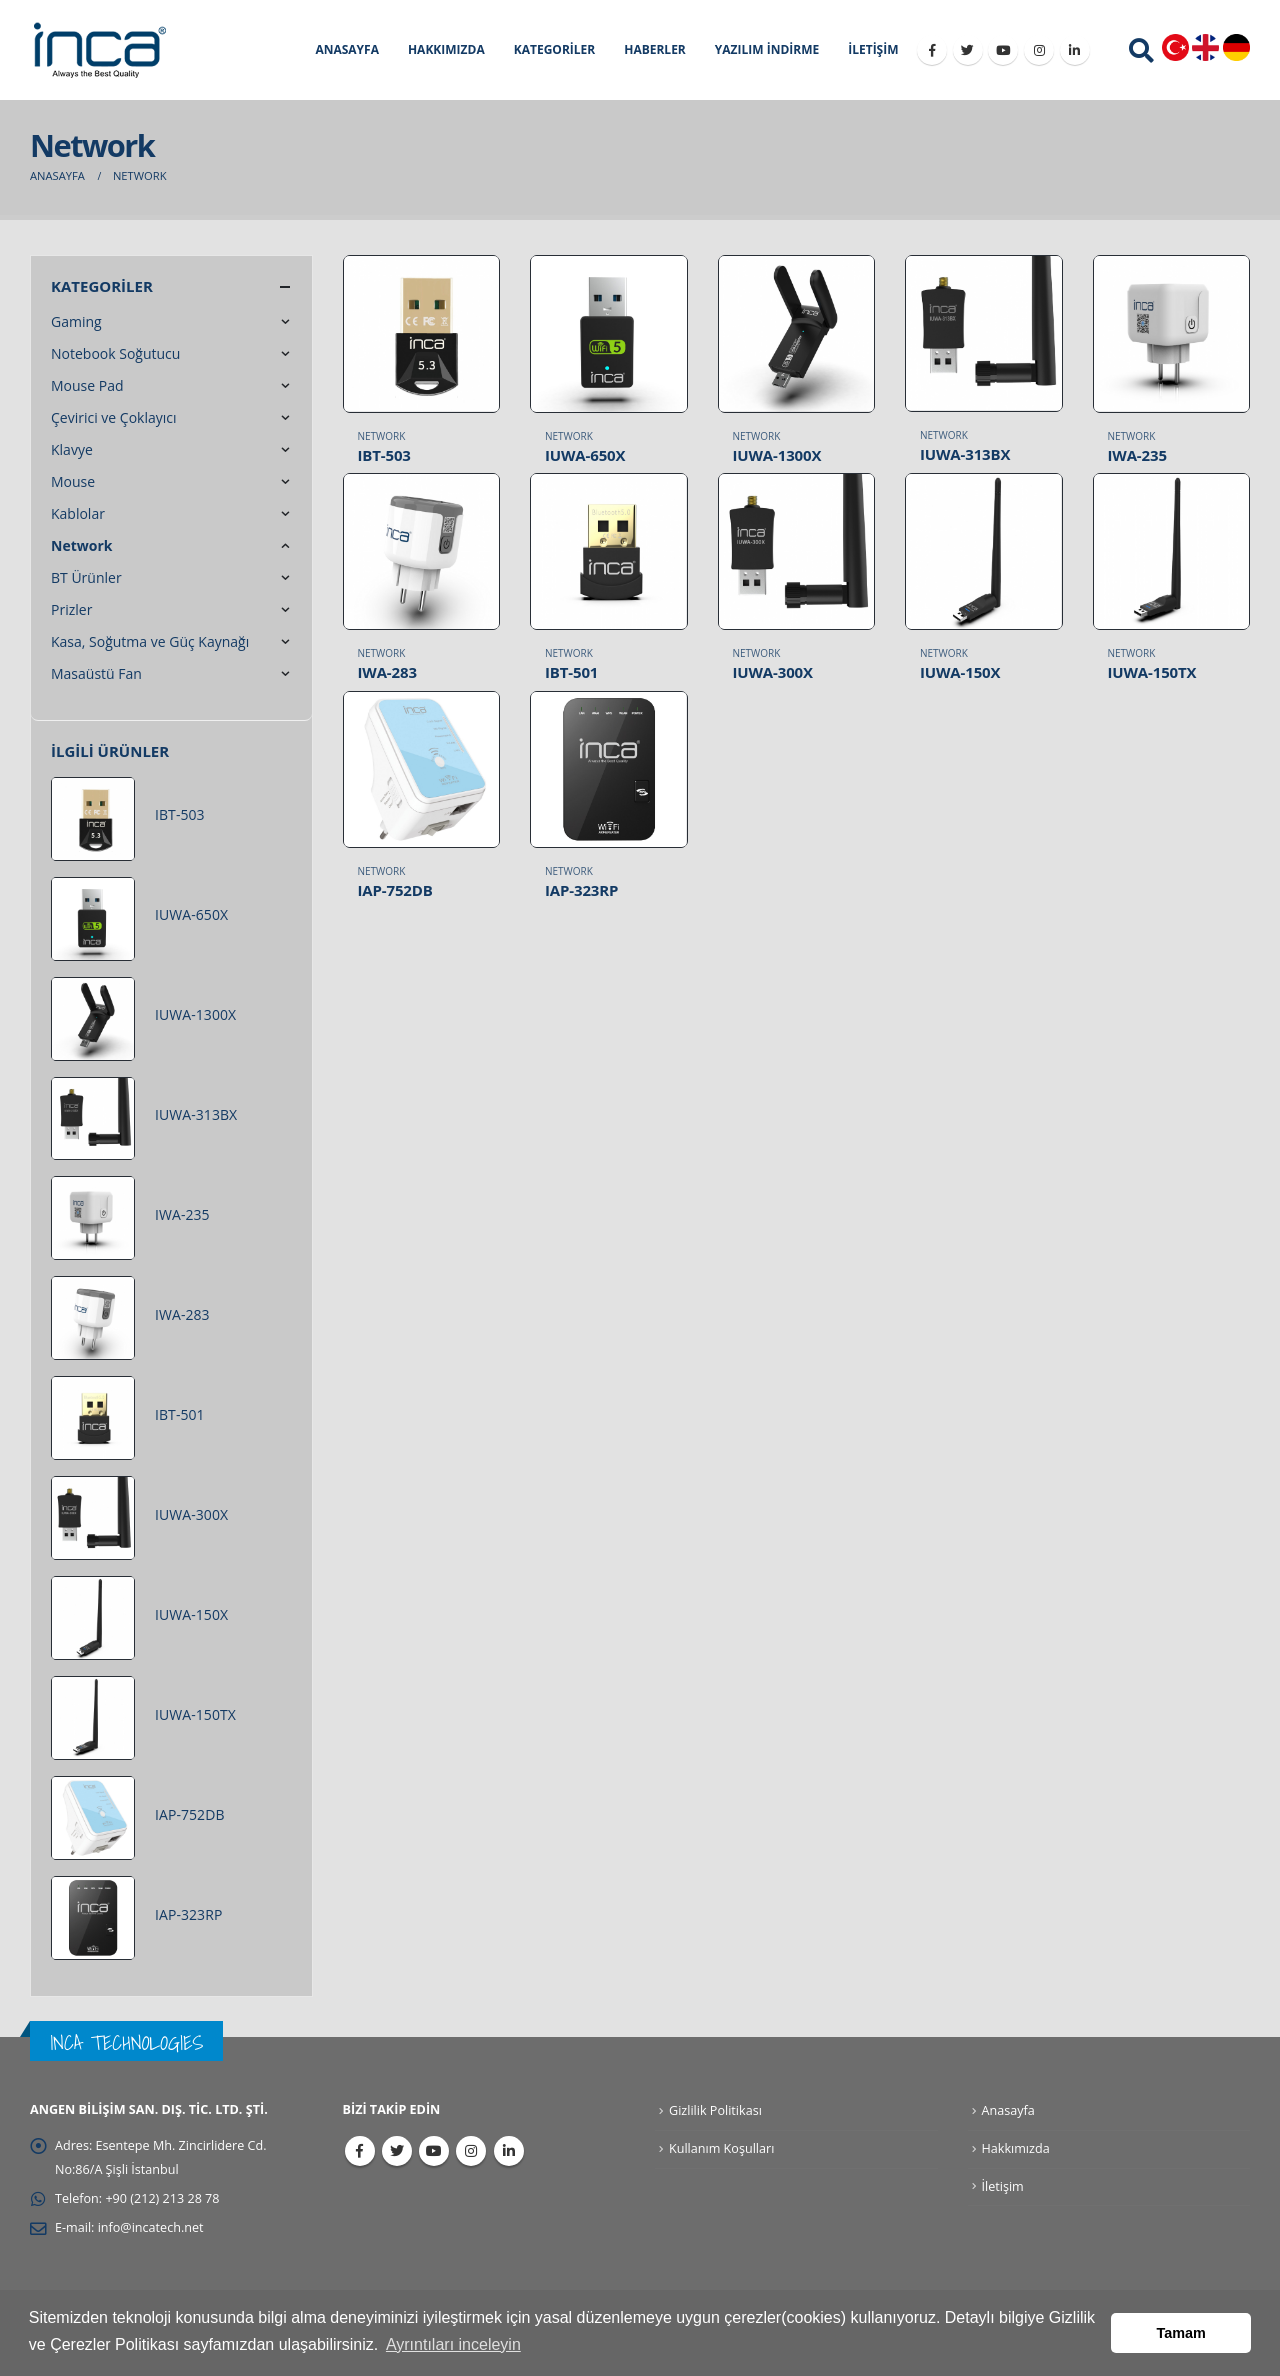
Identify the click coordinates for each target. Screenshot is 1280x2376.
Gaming (76, 321)
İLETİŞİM (873, 49)
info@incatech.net (151, 2227)
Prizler (71, 609)
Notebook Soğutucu (115, 353)
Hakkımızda (1016, 2148)
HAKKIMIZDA (446, 49)
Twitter (397, 2151)
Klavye (72, 449)
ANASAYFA (347, 49)
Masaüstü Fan (96, 673)
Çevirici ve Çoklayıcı (114, 417)
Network (382, 436)
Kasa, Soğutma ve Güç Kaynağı (150, 641)
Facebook (360, 2151)
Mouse (73, 481)
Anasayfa (1008, 2110)
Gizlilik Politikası (715, 2110)
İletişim (1003, 2186)
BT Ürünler (86, 577)
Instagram (471, 2151)
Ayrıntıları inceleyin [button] (453, 2344)
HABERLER (655, 49)
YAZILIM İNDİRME (767, 49)
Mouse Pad (87, 385)
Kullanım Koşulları (721, 2148)
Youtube (434, 2151)
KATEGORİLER (554, 49)
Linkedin (509, 2151)
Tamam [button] (1181, 2333)
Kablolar (78, 513)
